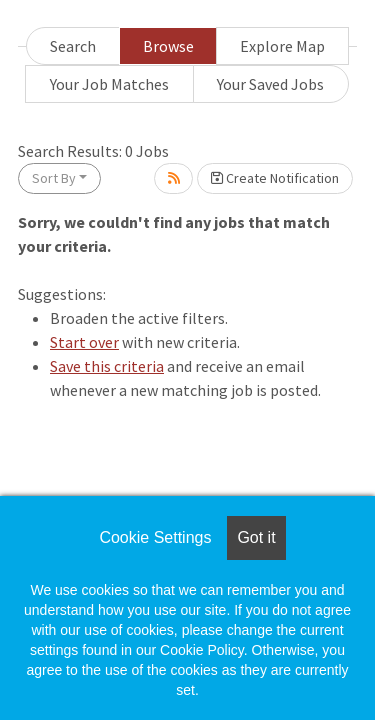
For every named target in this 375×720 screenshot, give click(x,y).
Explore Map (282, 46)
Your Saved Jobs (270, 84)
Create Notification (275, 178)
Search (73, 46)
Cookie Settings (155, 537)
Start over (84, 342)
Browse (168, 46)
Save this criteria (107, 366)
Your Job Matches (109, 84)
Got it (256, 537)
